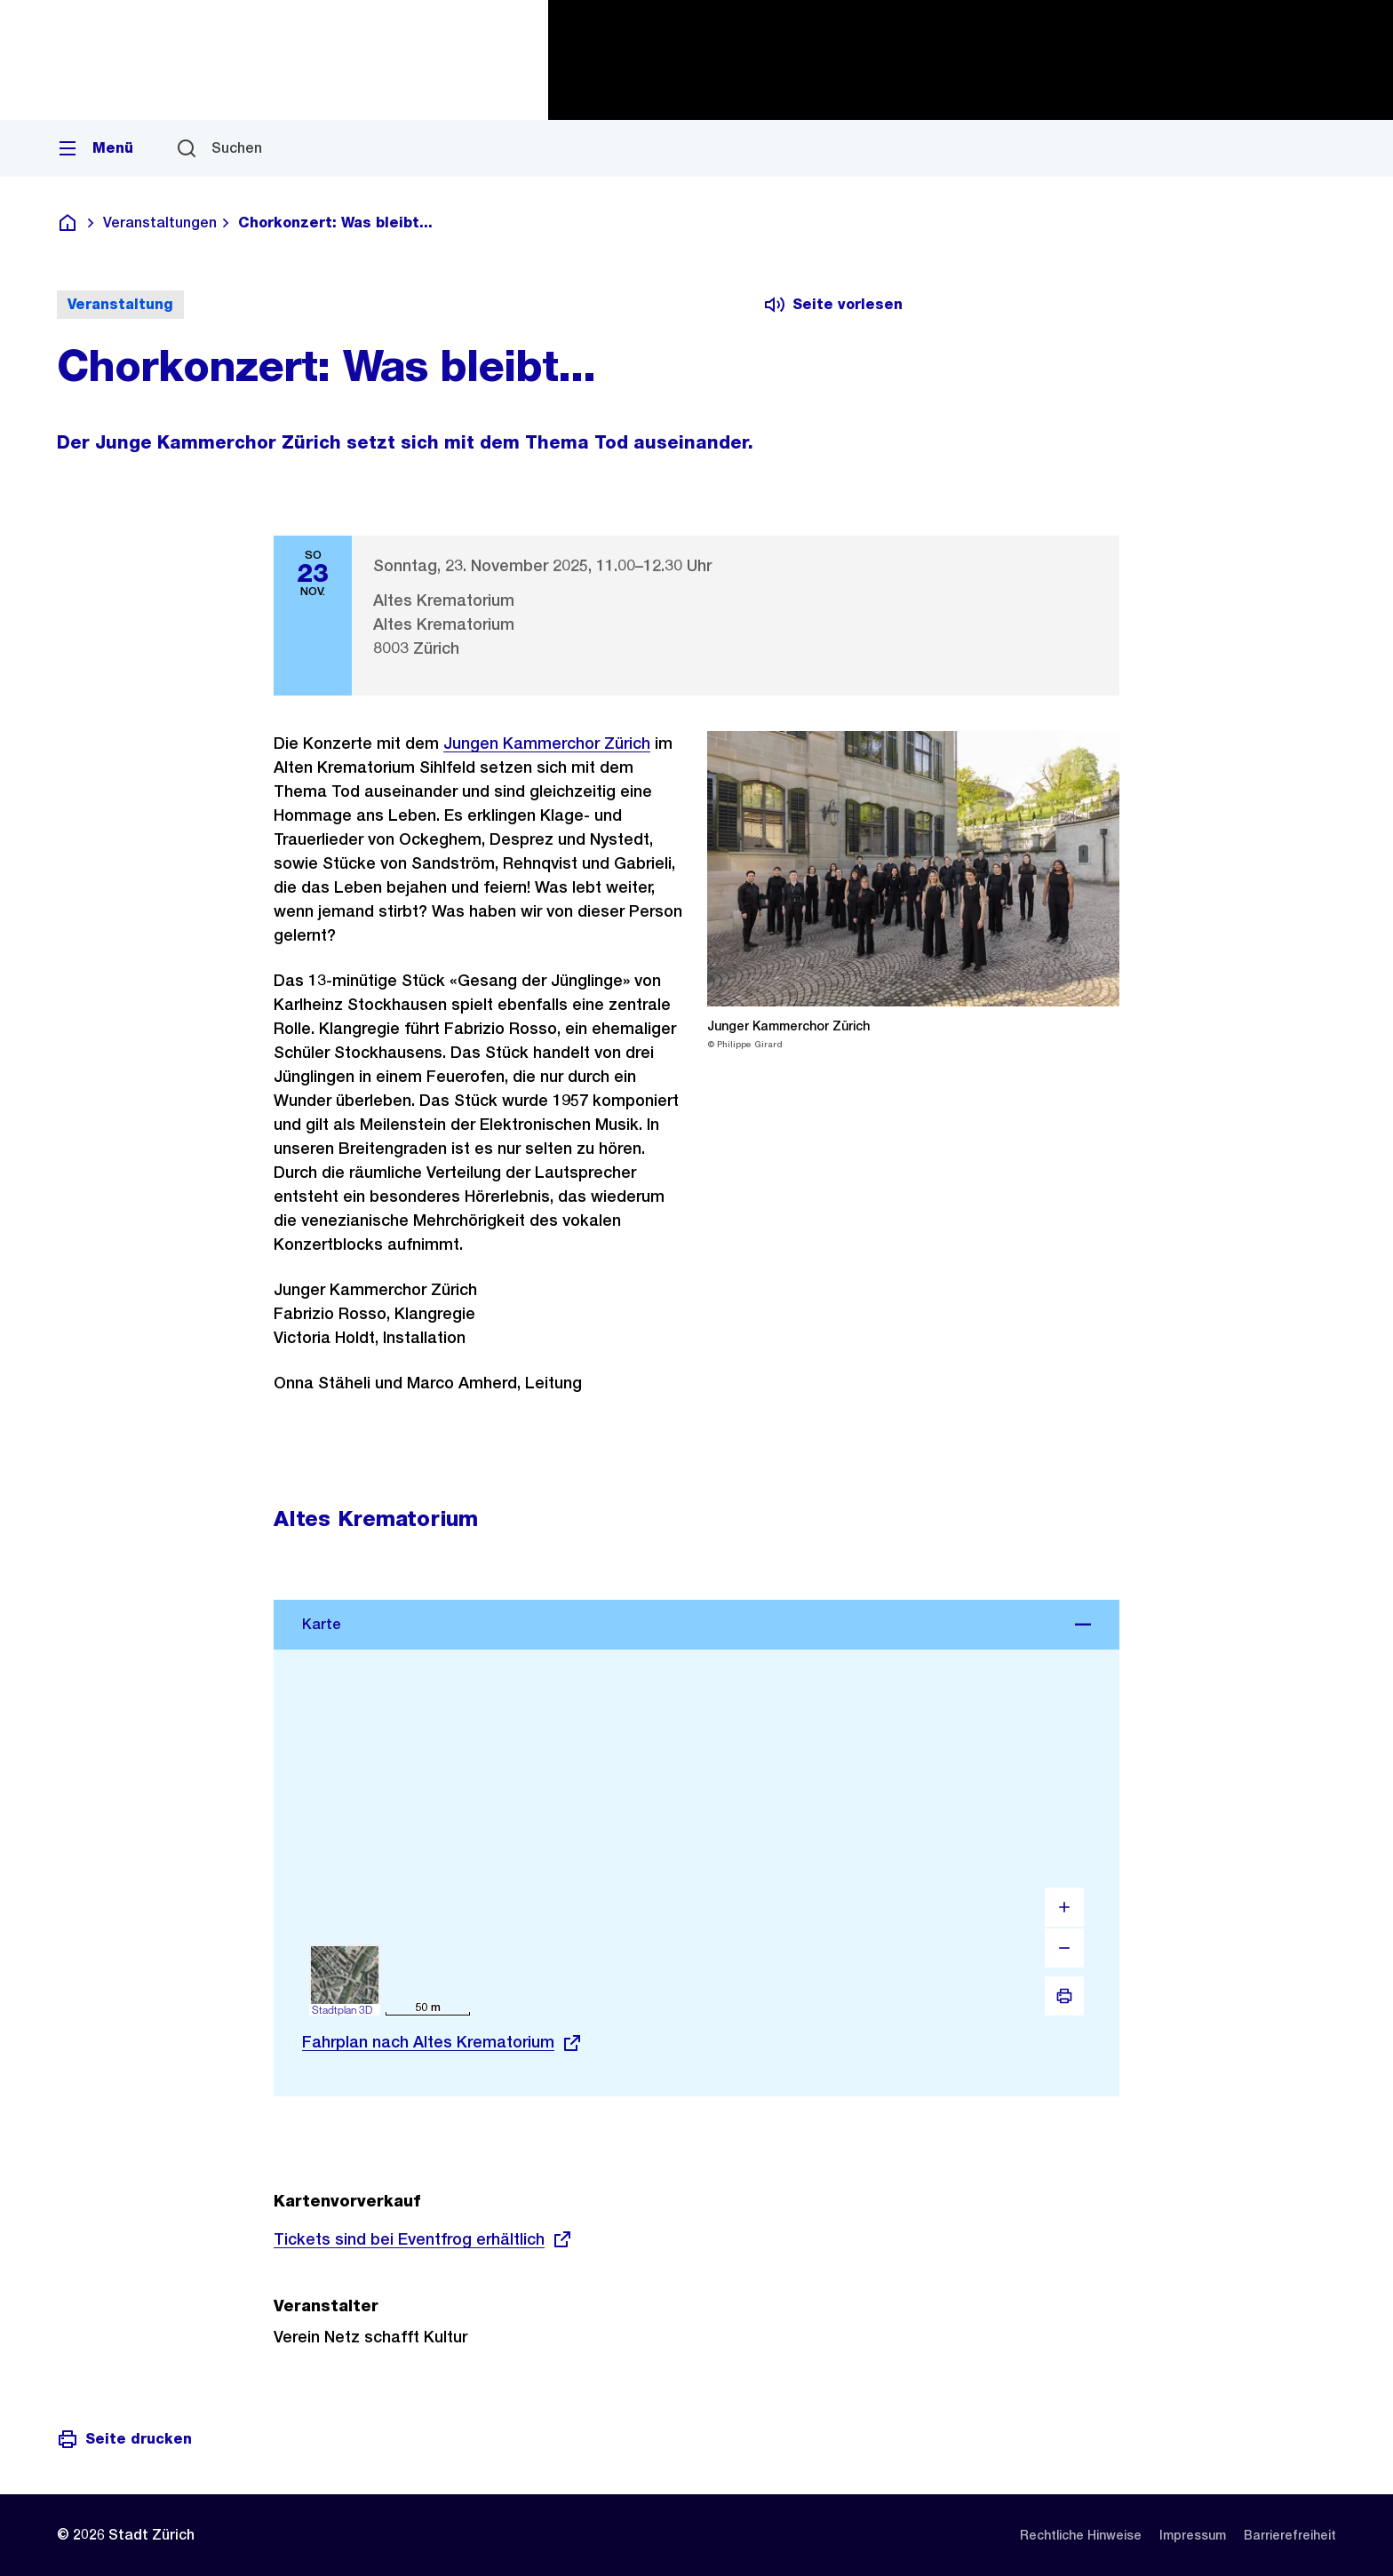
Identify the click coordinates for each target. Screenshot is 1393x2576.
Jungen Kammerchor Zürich (546, 743)
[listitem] (1081, 2535)
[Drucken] (1064, 1995)
